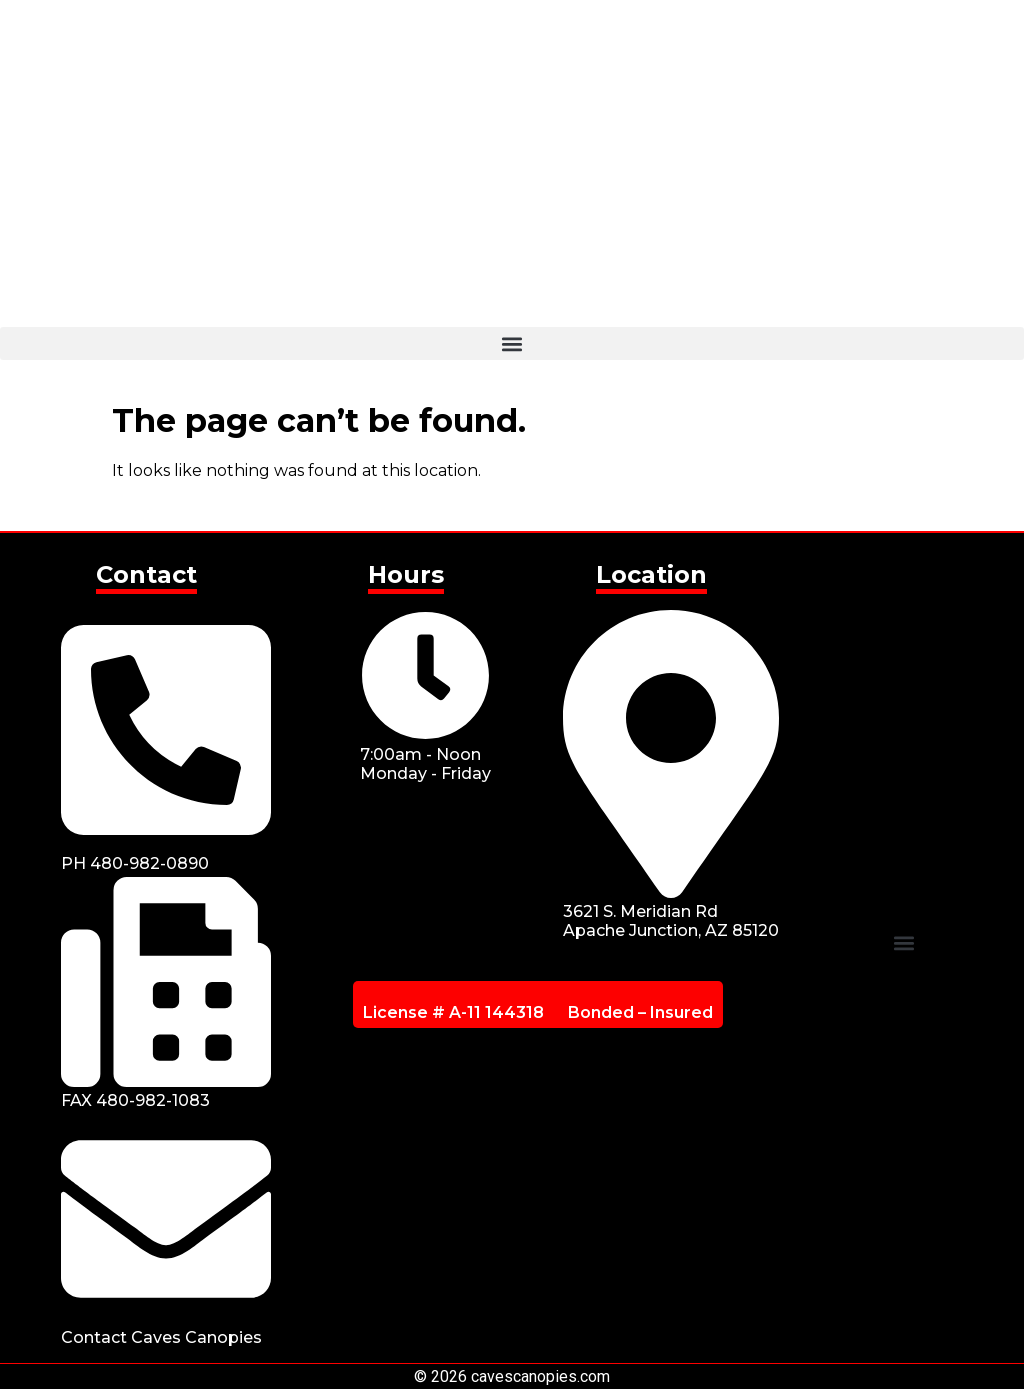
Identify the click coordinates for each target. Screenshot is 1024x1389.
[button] (512, 343)
